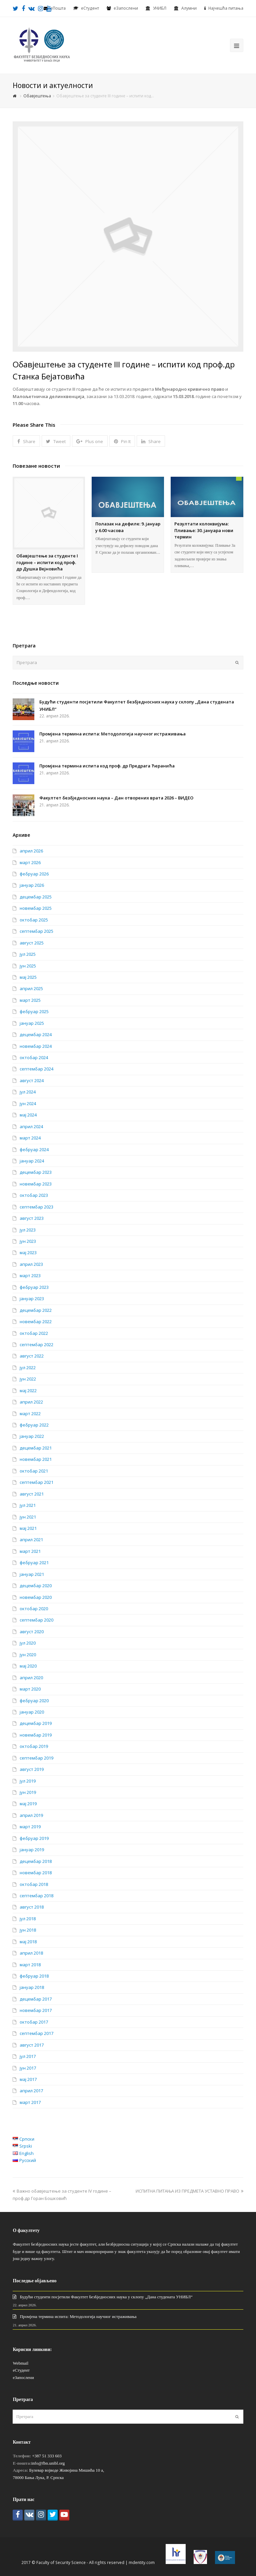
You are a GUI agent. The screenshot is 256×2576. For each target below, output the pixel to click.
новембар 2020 (36, 1597)
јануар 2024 (32, 1161)
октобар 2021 (34, 1471)
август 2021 (32, 1494)
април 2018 (31, 1953)
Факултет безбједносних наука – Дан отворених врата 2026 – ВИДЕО (116, 798)
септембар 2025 (36, 931)
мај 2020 (28, 1666)
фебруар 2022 (34, 1425)
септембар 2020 (36, 1620)
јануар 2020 (32, 1712)
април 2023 (31, 1264)
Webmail (20, 2363)
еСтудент (21, 2370)
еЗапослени (126, 8)
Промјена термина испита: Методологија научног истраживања (112, 734)
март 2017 (30, 2102)
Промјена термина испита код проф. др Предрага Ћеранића (107, 766)
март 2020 (30, 1689)
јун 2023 (28, 1241)
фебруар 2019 (34, 1838)
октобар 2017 (34, 2022)
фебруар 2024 (34, 1149)
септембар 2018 (36, 1896)
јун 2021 (28, 1517)
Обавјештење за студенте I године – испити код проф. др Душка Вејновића (47, 562)
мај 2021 (28, 1528)
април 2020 (31, 1678)
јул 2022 (28, 1368)
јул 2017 (28, 2056)
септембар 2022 (36, 1345)
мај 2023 (28, 1252)
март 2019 (30, 1827)
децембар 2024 (36, 1034)
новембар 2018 (36, 1873)
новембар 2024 (36, 1046)
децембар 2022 (36, 1310)
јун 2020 (28, 1655)
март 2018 (30, 1965)
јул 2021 (28, 1505)
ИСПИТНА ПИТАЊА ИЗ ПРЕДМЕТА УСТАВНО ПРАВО (189, 2191)
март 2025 (30, 1000)
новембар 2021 (36, 1459)
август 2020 (32, 1632)
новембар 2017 (36, 2010)
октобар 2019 (34, 1746)
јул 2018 (28, 1919)
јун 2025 (28, 966)
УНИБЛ (159, 8)
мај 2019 (28, 1804)
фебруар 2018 (34, 1976)
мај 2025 (28, 977)
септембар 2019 (36, 1758)
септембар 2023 (36, 1207)
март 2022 (30, 1414)
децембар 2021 (36, 1448)
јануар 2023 (32, 1299)
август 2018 (32, 1907)
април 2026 (31, 851)
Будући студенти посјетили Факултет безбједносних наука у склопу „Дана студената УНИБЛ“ (106, 2296)
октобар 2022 (34, 1333)
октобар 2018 (34, 1884)
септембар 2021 (36, 1482)
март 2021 (30, 1551)
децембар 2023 (36, 1172)
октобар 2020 (34, 1609)
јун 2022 (28, 1379)
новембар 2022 (36, 1322)
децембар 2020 (36, 1586)
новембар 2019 (36, 1735)
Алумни (189, 8)
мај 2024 (28, 1115)
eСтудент (90, 8)
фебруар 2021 (34, 1563)
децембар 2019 (36, 1723)
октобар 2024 (34, 1057)
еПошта (58, 8)
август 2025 (32, 943)
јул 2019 (28, 1781)
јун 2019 (28, 1792)
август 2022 (32, 1356)
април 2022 (31, 1402)
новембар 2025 (36, 908)
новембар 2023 (36, 1184)
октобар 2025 (34, 920)
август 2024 (32, 1080)
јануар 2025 (32, 1023)
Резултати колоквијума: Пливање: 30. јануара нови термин (203, 530)
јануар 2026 (32, 885)
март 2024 (30, 1138)
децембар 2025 (36, 897)
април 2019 (31, 1815)
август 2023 (32, 1218)
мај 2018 (28, 1942)
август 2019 (32, 1769)
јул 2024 (28, 1092)
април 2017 (31, 2091)
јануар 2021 (32, 1574)
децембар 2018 (36, 1861)
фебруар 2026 (34, 874)
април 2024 (31, 1126)
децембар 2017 (36, 1999)
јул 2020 (28, 1643)
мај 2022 (28, 1391)
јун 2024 (28, 1103)
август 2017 (32, 2045)
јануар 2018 (32, 1987)
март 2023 (30, 1275)
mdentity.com (142, 2562)
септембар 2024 (36, 1069)
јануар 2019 (32, 1850)
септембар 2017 (36, 2033)
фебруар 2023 (34, 1287)
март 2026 (30, 862)
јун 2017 (28, 2068)
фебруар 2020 (34, 1701)
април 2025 (31, 988)
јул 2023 (28, 1230)
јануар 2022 (32, 1436)
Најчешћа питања (225, 8)
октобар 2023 (34, 1195)
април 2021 (31, 1540)
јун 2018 (28, 1930)
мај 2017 (28, 2079)
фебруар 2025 (34, 1011)
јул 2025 (28, 954)
